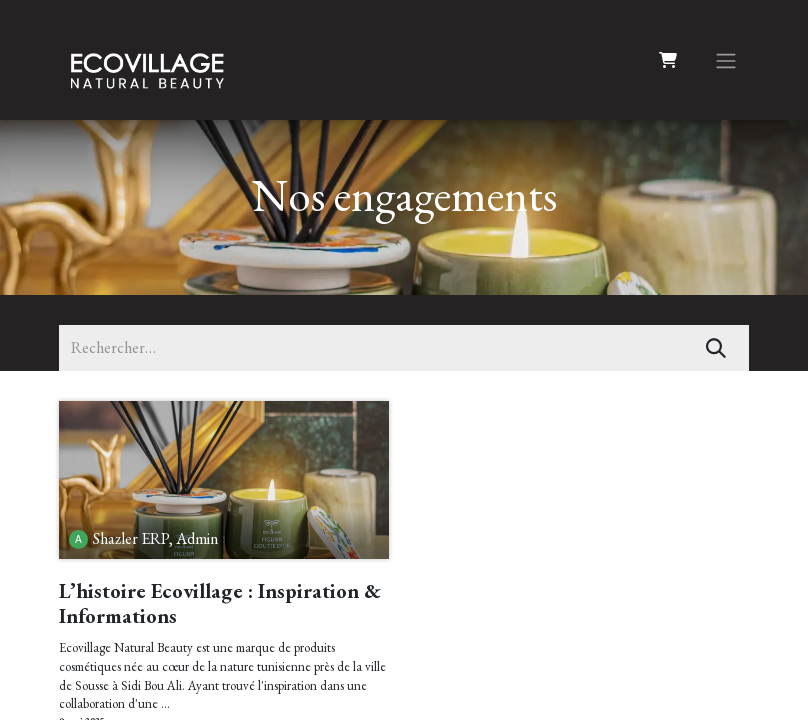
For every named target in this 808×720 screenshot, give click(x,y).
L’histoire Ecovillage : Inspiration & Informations (220, 604)
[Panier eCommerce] (668, 60)
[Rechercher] (716, 348)
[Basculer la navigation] (726, 60)
